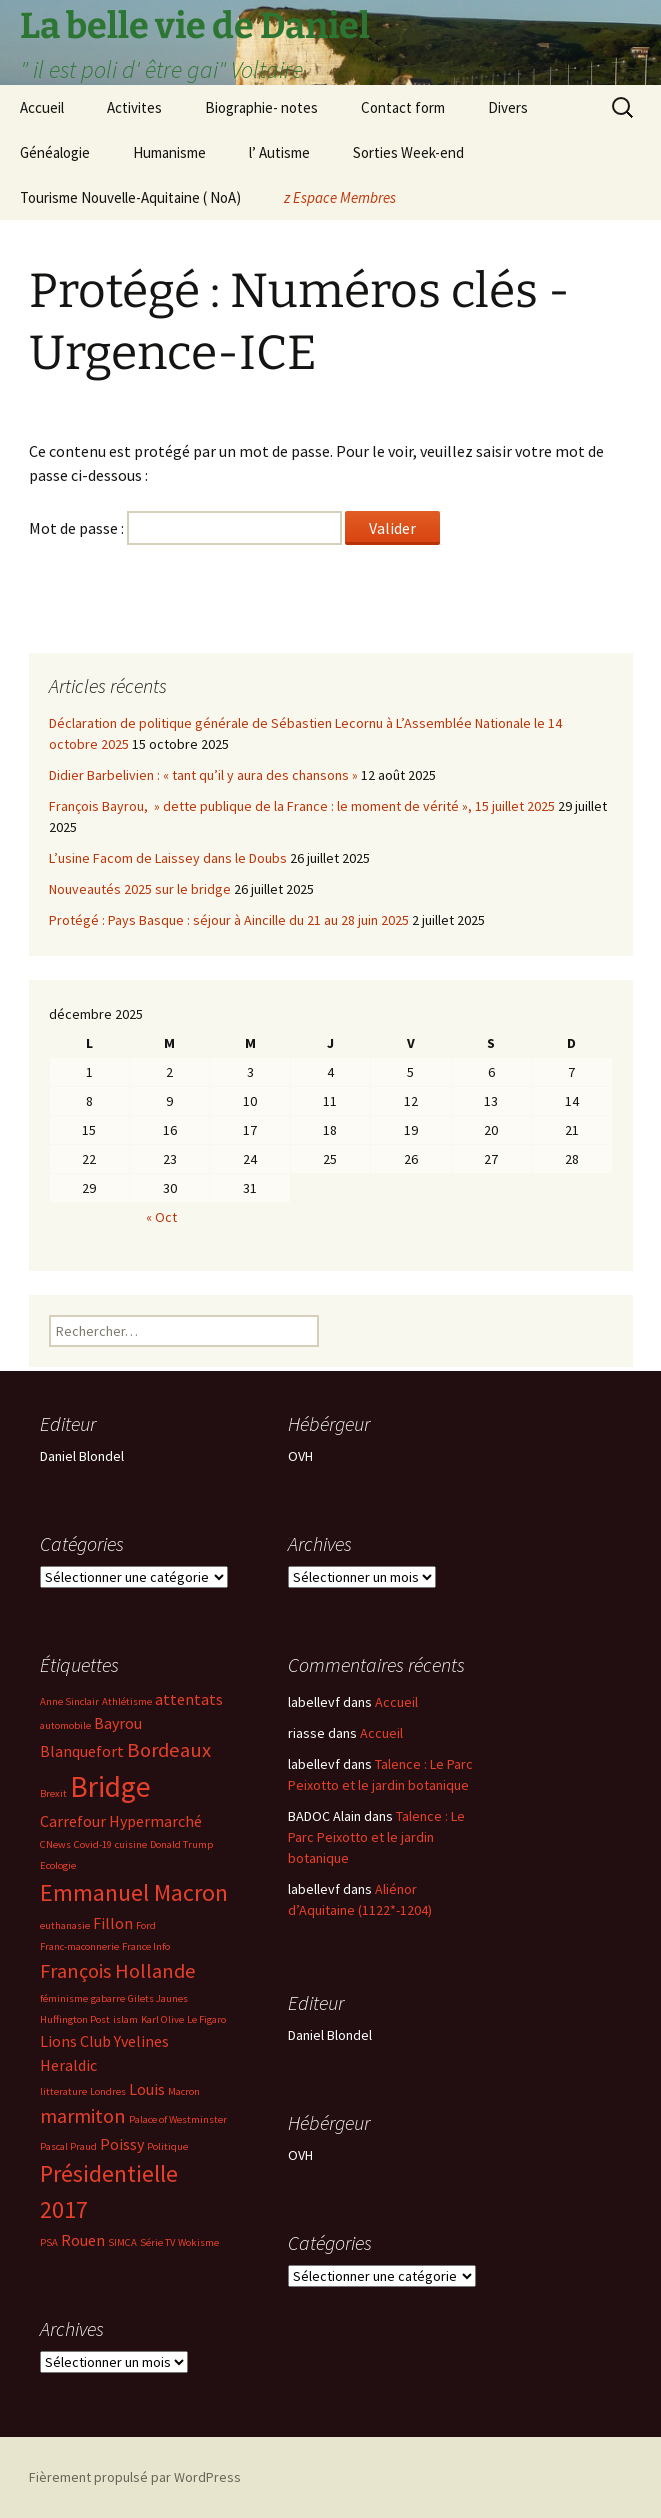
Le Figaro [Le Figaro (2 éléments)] (206, 2019)
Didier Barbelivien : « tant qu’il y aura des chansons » (203, 775)
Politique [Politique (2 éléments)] (167, 2146)
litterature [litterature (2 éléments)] (63, 2091)
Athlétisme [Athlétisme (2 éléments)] (127, 1701)
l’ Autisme (279, 152)
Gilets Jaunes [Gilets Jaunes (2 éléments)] (158, 1998)
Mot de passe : (185, 528)
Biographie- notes (261, 107)
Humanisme (169, 152)
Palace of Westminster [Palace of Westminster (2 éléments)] (178, 2119)
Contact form (403, 107)
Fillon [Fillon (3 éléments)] (113, 1923)
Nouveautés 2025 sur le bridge (140, 889)
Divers (508, 107)
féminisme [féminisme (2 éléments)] (64, 1998)
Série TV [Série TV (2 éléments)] (157, 2242)
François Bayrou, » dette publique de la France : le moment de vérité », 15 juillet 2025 (302, 806)
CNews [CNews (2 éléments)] (55, 1844)
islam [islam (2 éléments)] (125, 2019)
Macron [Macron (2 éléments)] (184, 2091)
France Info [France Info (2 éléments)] (146, 1946)
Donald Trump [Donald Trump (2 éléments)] (181, 1844)
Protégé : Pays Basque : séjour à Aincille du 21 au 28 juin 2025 (229, 920)
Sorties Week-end (408, 152)
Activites (134, 107)
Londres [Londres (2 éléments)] (108, 2091)
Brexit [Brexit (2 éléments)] (53, 1793)
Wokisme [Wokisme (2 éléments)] (198, 2242)
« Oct (161, 1217)
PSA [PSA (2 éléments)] (49, 2242)
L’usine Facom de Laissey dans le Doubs (168, 858)
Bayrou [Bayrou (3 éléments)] (118, 1723)
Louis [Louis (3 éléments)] (147, 2089)
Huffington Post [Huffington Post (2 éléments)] (75, 2019)
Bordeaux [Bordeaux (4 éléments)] (169, 1750)
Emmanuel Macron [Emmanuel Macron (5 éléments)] (134, 1892)
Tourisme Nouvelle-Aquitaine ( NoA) (130, 197)
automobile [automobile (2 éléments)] (65, 1725)
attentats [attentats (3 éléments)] (189, 1699)
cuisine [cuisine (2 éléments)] (131, 1844)
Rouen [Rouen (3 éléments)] (83, 2240)
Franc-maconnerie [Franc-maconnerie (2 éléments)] (79, 1946)
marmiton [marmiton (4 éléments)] (83, 2116)
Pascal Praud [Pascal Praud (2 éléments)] (68, 2146)
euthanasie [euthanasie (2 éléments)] (65, 1925)
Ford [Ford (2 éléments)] (146, 1925)
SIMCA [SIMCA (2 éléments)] (122, 2242)
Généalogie (55, 152)
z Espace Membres (340, 197)
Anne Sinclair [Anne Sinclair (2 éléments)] (69, 1701)
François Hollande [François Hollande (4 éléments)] (118, 1971)
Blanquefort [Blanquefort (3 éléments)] (82, 1751)
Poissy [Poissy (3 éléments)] (122, 2144)
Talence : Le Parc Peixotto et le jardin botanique (376, 1837)
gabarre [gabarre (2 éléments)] (108, 1998)
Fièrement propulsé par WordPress (135, 2477)
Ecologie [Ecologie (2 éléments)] (58, 1865)
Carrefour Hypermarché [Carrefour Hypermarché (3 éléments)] (121, 1821)
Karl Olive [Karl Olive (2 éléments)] (162, 2019)
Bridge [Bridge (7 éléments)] (110, 1786)
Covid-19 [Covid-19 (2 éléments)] (93, 1844)
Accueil (42, 107)
